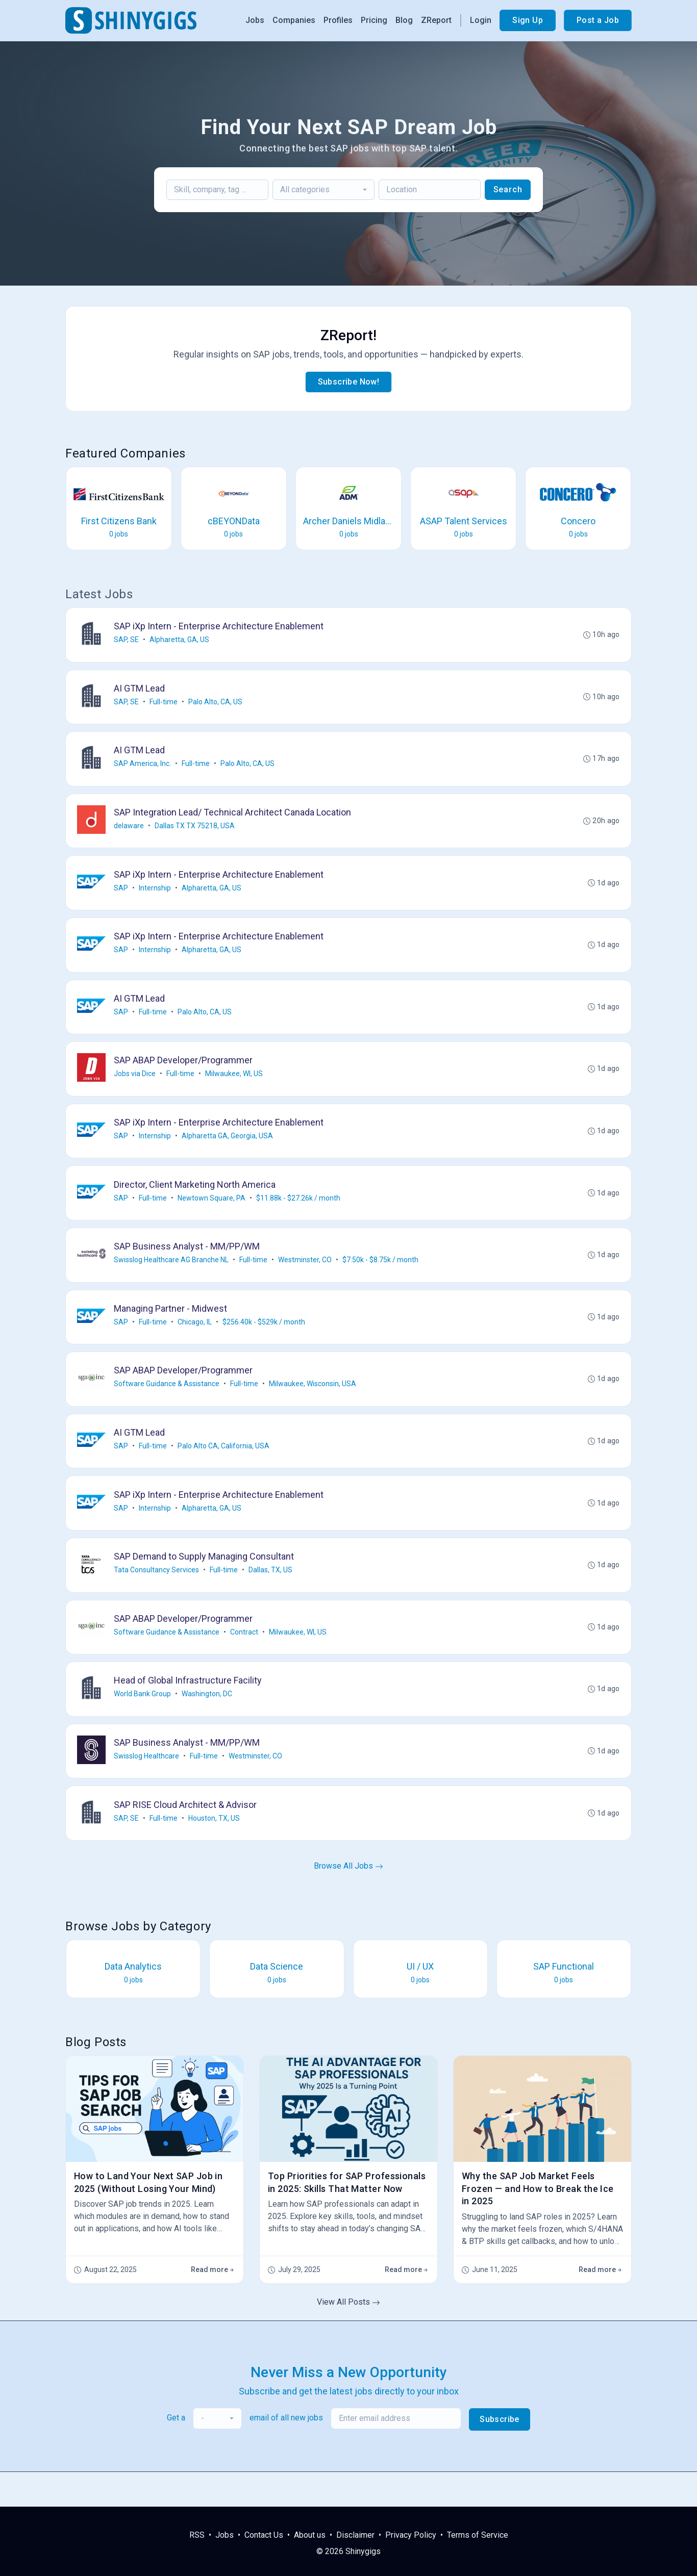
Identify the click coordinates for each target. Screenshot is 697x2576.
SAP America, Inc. (143, 768)
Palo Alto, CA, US (216, 704)
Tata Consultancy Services (157, 1597)
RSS (197, 2535)
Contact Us (263, 2535)
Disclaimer (355, 2535)
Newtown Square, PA (212, 1214)
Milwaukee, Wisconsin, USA (313, 1405)
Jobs (254, 20)
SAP (122, 895)
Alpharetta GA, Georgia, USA (228, 1150)
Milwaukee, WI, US (235, 1087)
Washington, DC (208, 1724)
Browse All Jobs (348, 1900)
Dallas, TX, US (271, 1597)
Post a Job (598, 20)
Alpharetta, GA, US (180, 640)
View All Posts (348, 2336)
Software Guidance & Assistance (167, 1405)
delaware (130, 832)
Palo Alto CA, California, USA (224, 1469)
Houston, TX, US (215, 1852)
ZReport (436, 20)
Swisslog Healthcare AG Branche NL (172, 1278)
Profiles (338, 20)
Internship (156, 895)
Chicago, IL (196, 1342)
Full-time (165, 704)
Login (480, 20)
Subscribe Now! (349, 382)
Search (507, 189)
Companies (293, 20)
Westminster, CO (306, 1278)
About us (310, 2535)
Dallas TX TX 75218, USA (196, 832)
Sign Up (527, 20)
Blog (404, 20)
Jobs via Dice (136, 1087)
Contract (245, 1660)
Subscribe (499, 2454)
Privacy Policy (410, 2535)
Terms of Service (477, 2535)
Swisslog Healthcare (147, 1788)
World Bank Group (143, 1724)
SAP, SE (127, 640)
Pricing (374, 20)
